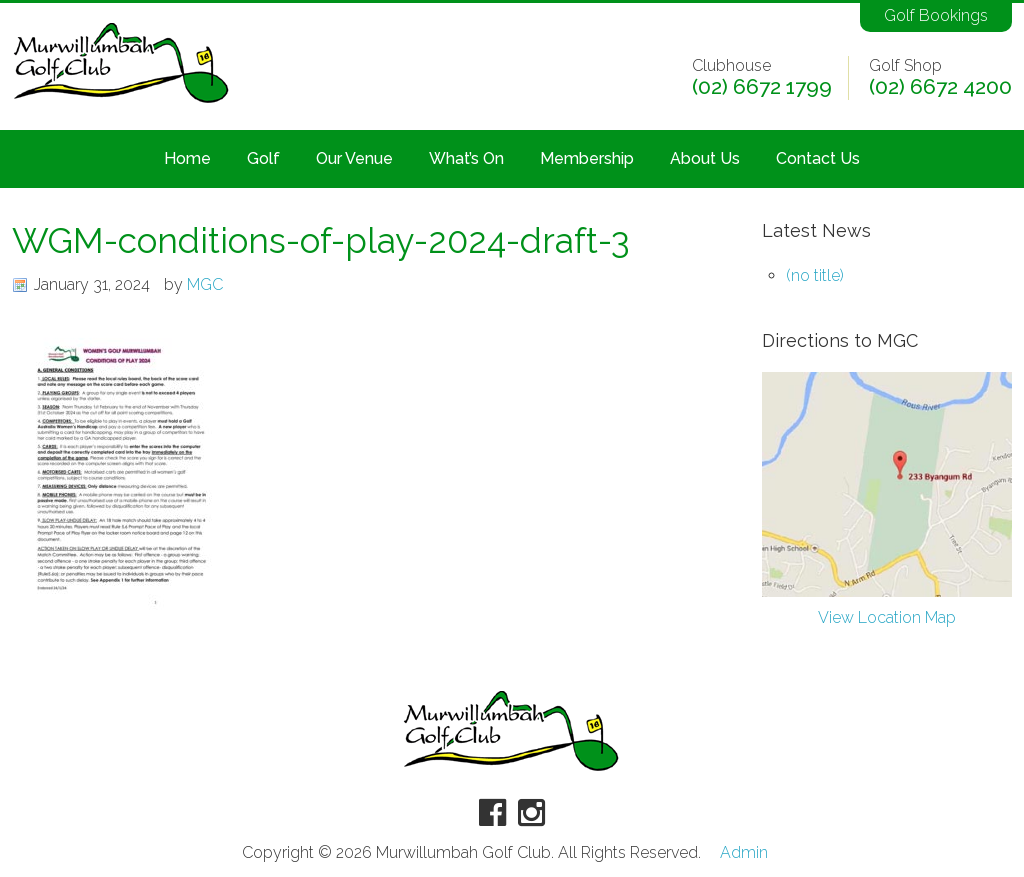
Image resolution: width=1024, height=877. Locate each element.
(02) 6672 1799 (762, 87)
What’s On (466, 158)
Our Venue (354, 158)
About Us (705, 158)
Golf (263, 158)
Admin (744, 853)
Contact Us (818, 158)
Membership (587, 158)
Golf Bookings (936, 15)
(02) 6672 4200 (940, 87)
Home (187, 158)
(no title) (815, 275)
